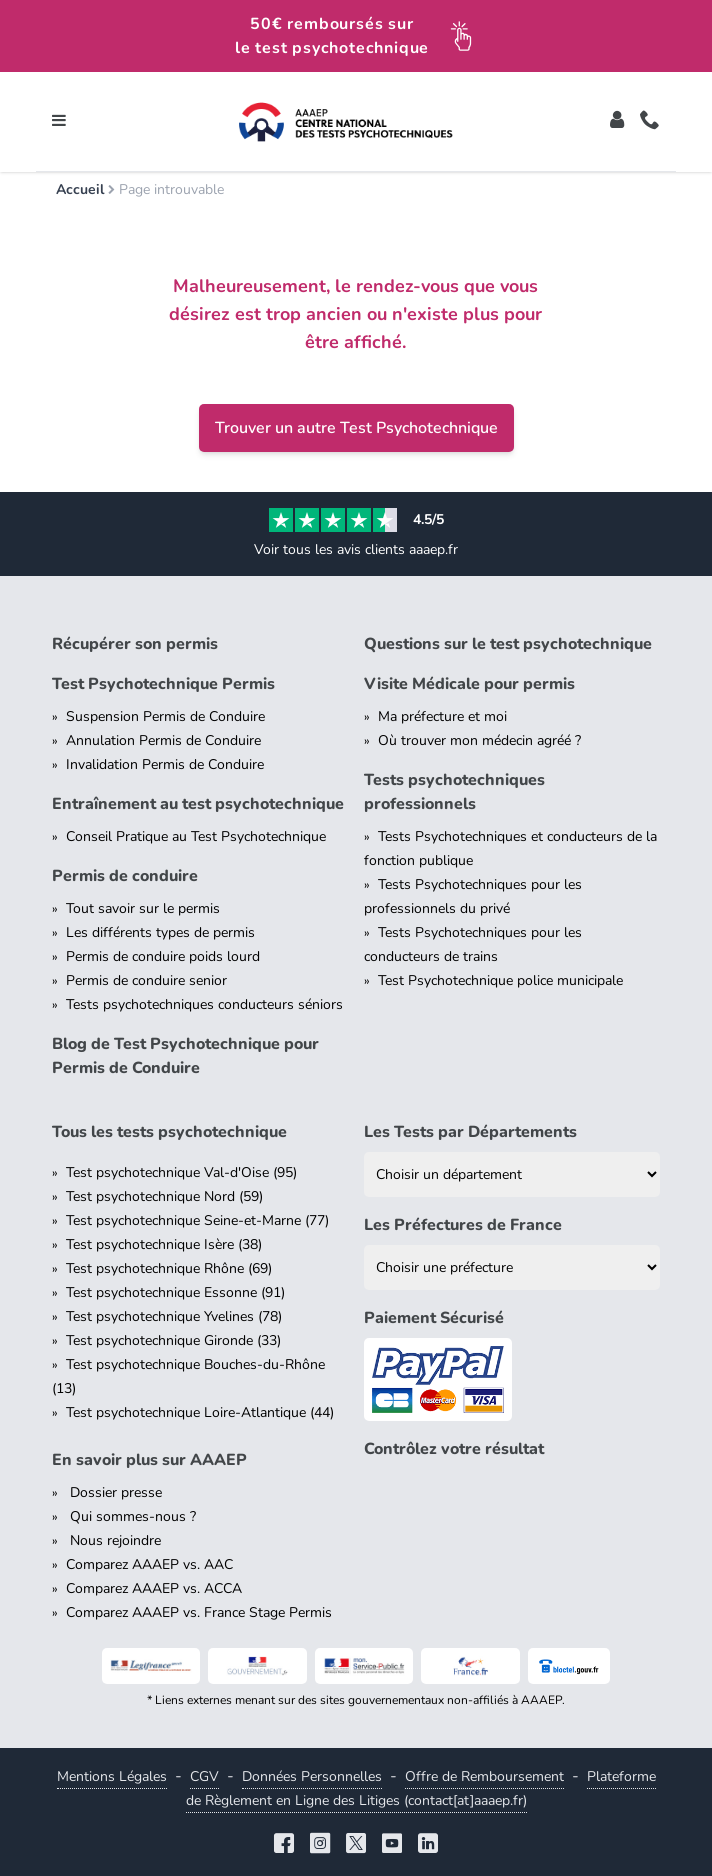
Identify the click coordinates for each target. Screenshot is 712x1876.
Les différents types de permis (160, 932)
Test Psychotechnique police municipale (500, 980)
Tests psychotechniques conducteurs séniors (204, 1004)
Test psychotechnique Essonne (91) (175, 1292)
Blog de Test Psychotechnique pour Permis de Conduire (185, 1056)
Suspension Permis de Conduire (165, 716)
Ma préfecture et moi (442, 716)
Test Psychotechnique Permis (163, 684)
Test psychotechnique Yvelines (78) (174, 1316)
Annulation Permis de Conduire (163, 740)
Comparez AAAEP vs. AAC (149, 1564)
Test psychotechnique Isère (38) (164, 1244)
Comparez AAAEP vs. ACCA (154, 1588)
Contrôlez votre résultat (454, 1449)
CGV (204, 1776)
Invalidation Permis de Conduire (165, 764)
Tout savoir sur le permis (143, 908)
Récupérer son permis (135, 644)
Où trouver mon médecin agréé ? (479, 740)
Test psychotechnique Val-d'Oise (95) (181, 1172)
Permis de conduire (125, 876)
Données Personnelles (312, 1776)
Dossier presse (114, 1492)
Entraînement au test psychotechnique (198, 804)
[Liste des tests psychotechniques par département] (512, 1174)
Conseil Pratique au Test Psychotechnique (196, 836)
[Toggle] (617, 122)
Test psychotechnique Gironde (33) (173, 1340)
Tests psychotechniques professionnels (454, 792)
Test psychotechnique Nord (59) (164, 1196)
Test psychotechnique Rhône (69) (169, 1268)
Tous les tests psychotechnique (169, 1132)
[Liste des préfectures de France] (512, 1267)
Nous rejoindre (113, 1540)
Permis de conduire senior (146, 980)
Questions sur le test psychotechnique (508, 644)
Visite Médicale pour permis (469, 684)
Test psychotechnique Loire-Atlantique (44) (200, 1412)
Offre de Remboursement (484, 1776)
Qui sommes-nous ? (131, 1516)
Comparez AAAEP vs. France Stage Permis (199, 1612)
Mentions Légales (112, 1776)
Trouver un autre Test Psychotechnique (356, 428)
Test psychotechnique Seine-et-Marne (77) (197, 1220)
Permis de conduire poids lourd (163, 956)
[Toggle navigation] (59, 122)
